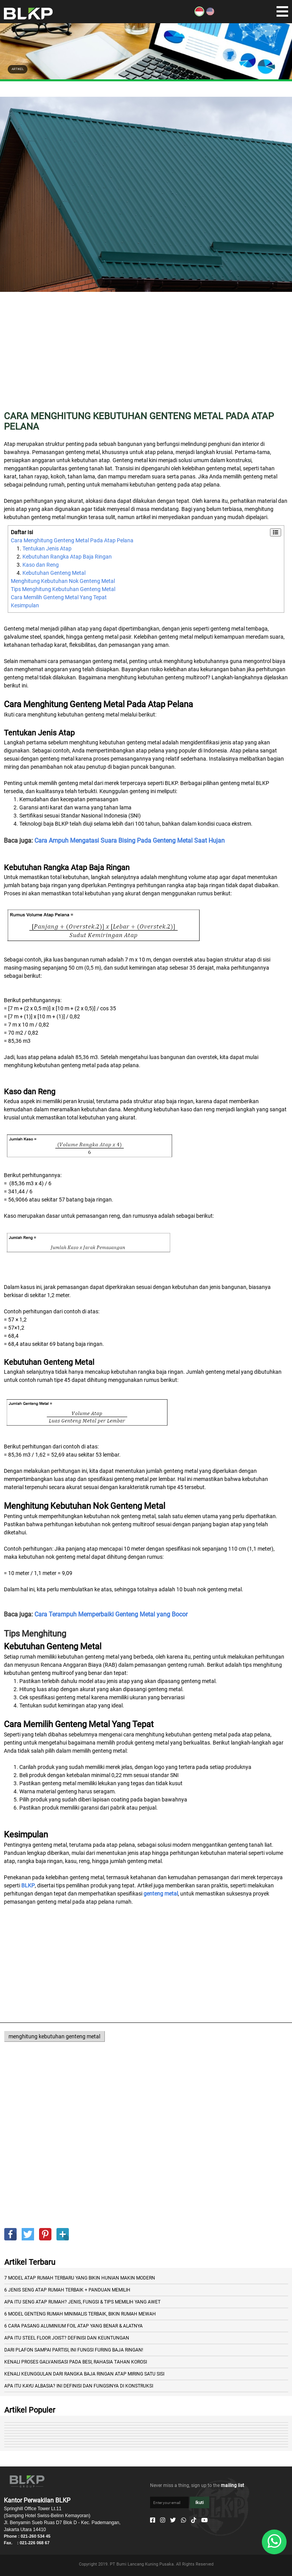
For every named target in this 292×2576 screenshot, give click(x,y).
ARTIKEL (18, 69)
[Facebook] (152, 2520)
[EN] (210, 14)
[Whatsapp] (183, 2520)
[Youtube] (204, 2520)
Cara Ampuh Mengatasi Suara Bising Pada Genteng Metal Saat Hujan (129, 840)
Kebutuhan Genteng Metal (53, 573)
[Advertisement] (146, 357)
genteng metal (160, 1893)
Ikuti (199, 2502)
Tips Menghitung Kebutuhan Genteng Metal (63, 589)
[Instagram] (162, 2520)
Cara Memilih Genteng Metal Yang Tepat (59, 597)
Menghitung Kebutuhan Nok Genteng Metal (63, 581)
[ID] (199, 14)
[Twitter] (173, 2520)
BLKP (28, 1885)
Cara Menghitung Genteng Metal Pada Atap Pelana (72, 540)
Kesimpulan (25, 605)
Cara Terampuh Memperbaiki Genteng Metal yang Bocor (111, 1614)
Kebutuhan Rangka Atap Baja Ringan (67, 557)
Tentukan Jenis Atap (47, 548)
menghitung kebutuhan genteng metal (54, 2036)
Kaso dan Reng (40, 565)
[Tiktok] (193, 2520)
